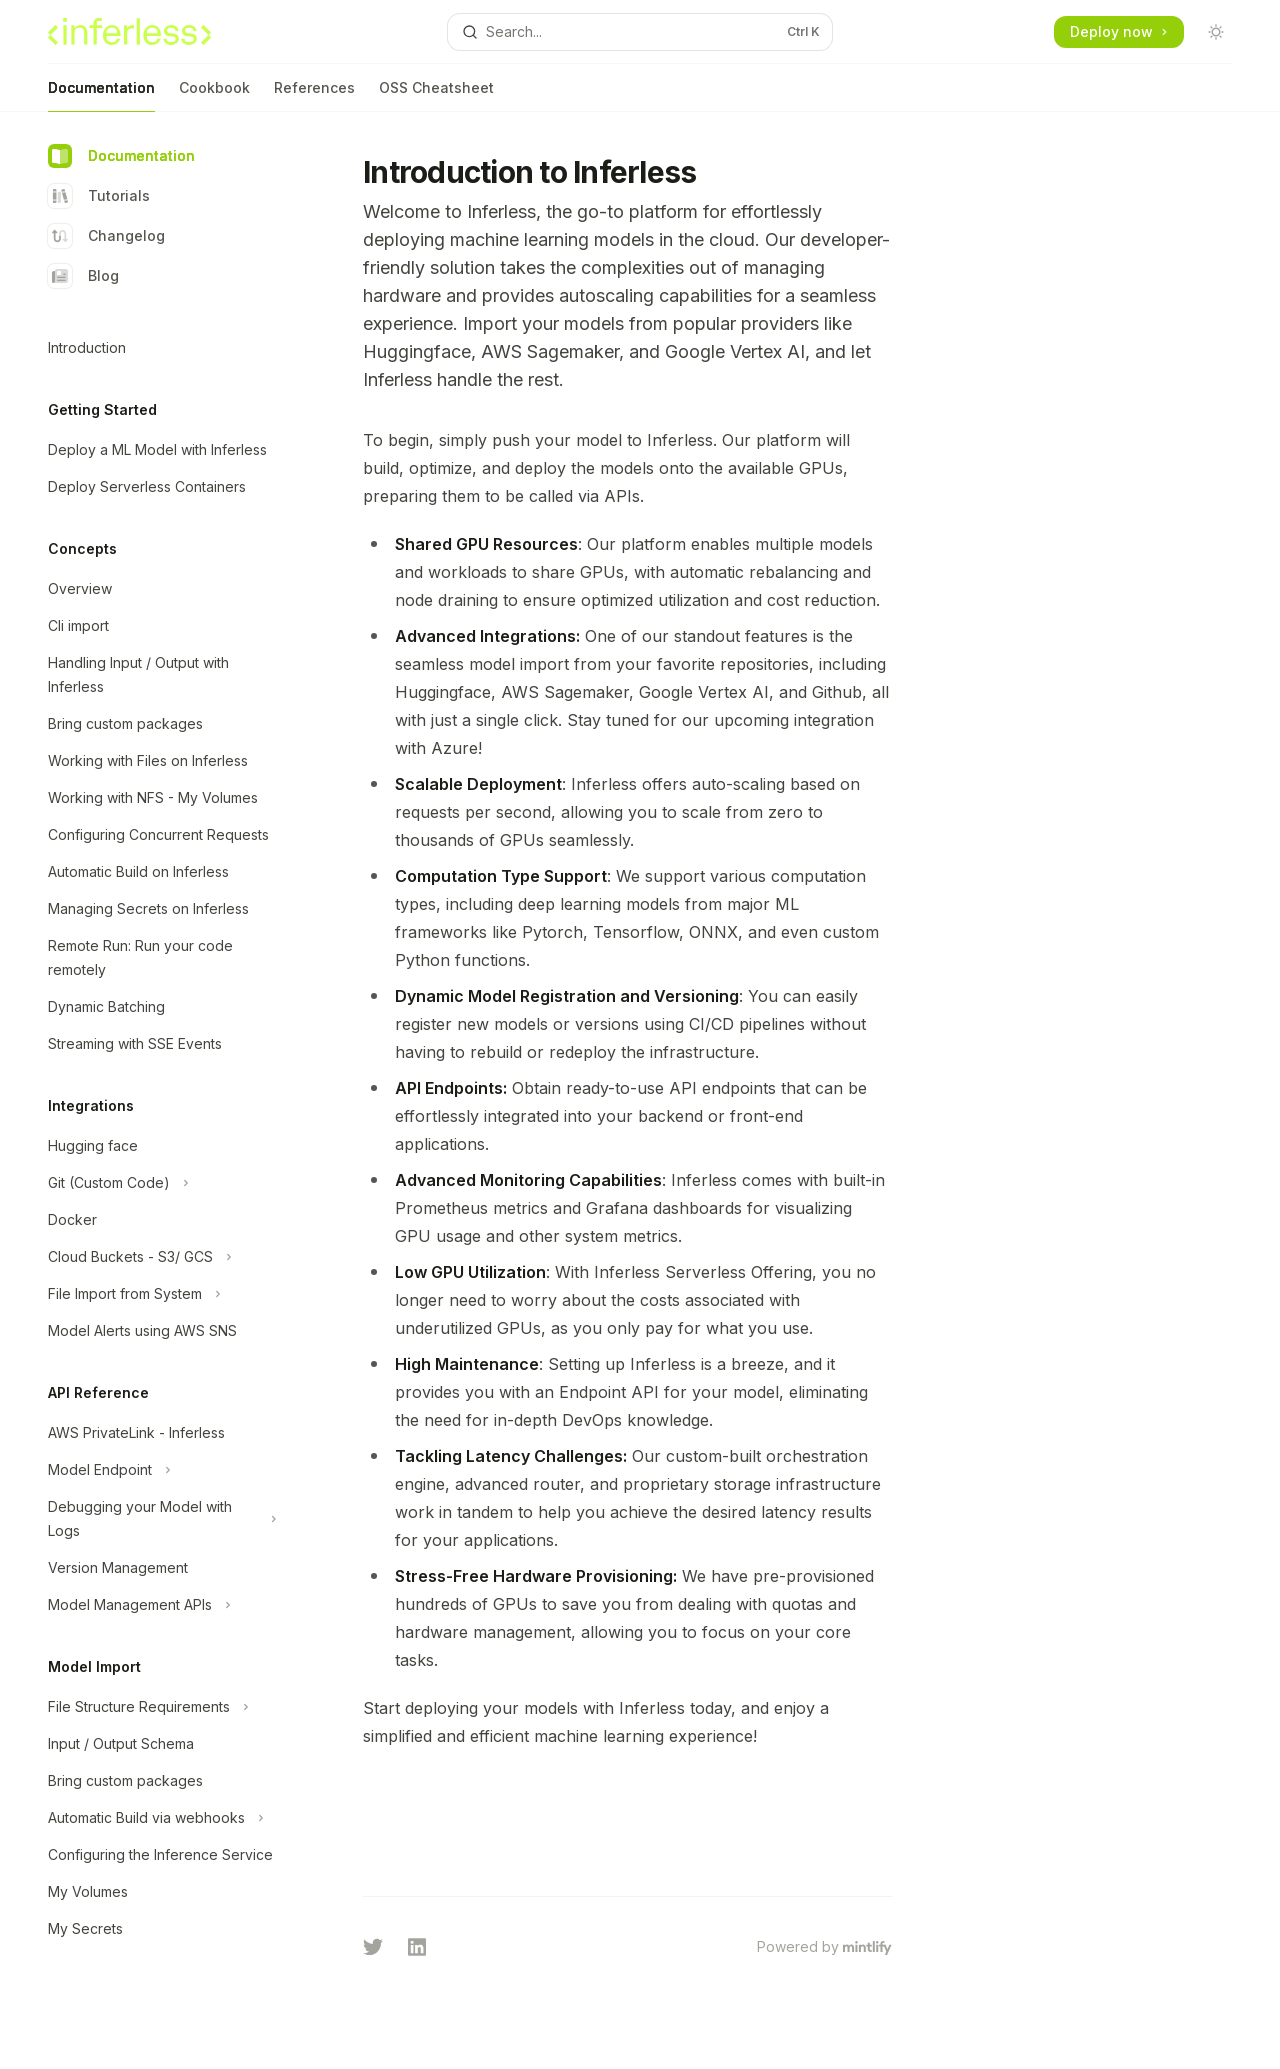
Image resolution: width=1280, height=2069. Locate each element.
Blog (83, 276)
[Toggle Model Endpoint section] (160, 1470)
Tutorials (99, 196)
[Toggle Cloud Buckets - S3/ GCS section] (160, 1257)
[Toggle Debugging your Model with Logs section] (160, 1519)
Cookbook (214, 95)
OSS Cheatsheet (436, 95)
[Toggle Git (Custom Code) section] (160, 1183)
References (314, 95)
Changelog (106, 236)
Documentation (101, 95)
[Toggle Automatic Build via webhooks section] (160, 1818)
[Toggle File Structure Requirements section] (160, 1707)
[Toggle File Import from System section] (160, 1294)
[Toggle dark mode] (1216, 32)
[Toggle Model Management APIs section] (160, 1605)
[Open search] (640, 32)
